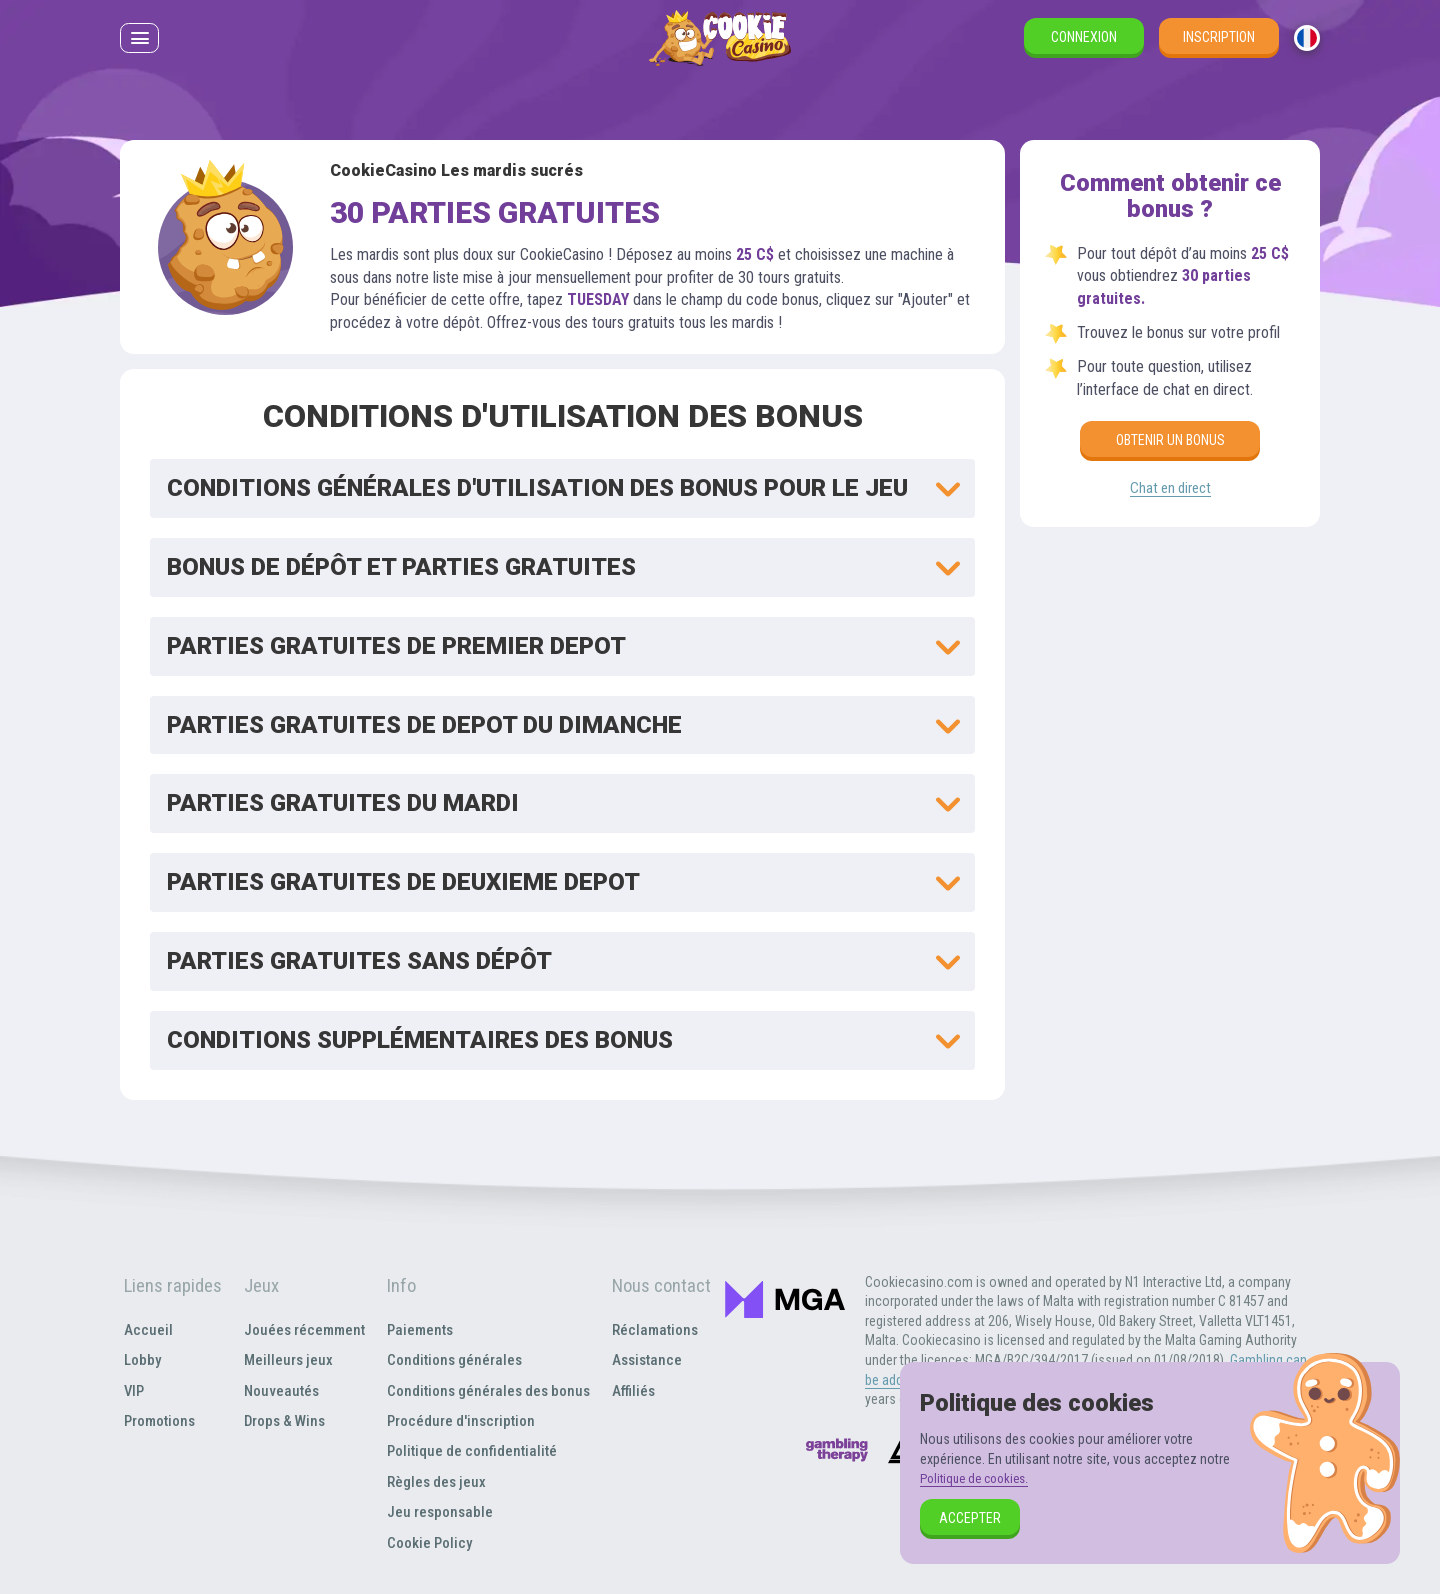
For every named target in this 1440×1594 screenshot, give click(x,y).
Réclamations (659, 1329)
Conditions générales (453, 1359)
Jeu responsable (438, 1511)
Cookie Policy (427, 1542)
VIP (133, 1390)
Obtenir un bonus (1170, 440)
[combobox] (1307, 49)
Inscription (1219, 48)
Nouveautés (277, 1390)
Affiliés (636, 1390)
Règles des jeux (435, 1481)
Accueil (146, 1329)
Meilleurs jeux (284, 1359)
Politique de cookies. (979, 1478)
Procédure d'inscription (461, 1420)
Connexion (1084, 48)
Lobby (141, 1359)
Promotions (160, 1420)
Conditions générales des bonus (489, 1390)
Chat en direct (1170, 489)
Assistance (651, 1359)
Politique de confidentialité (471, 1450)
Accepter (970, 1518)
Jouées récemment (301, 1329)
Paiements (418, 1329)
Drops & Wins (282, 1420)
